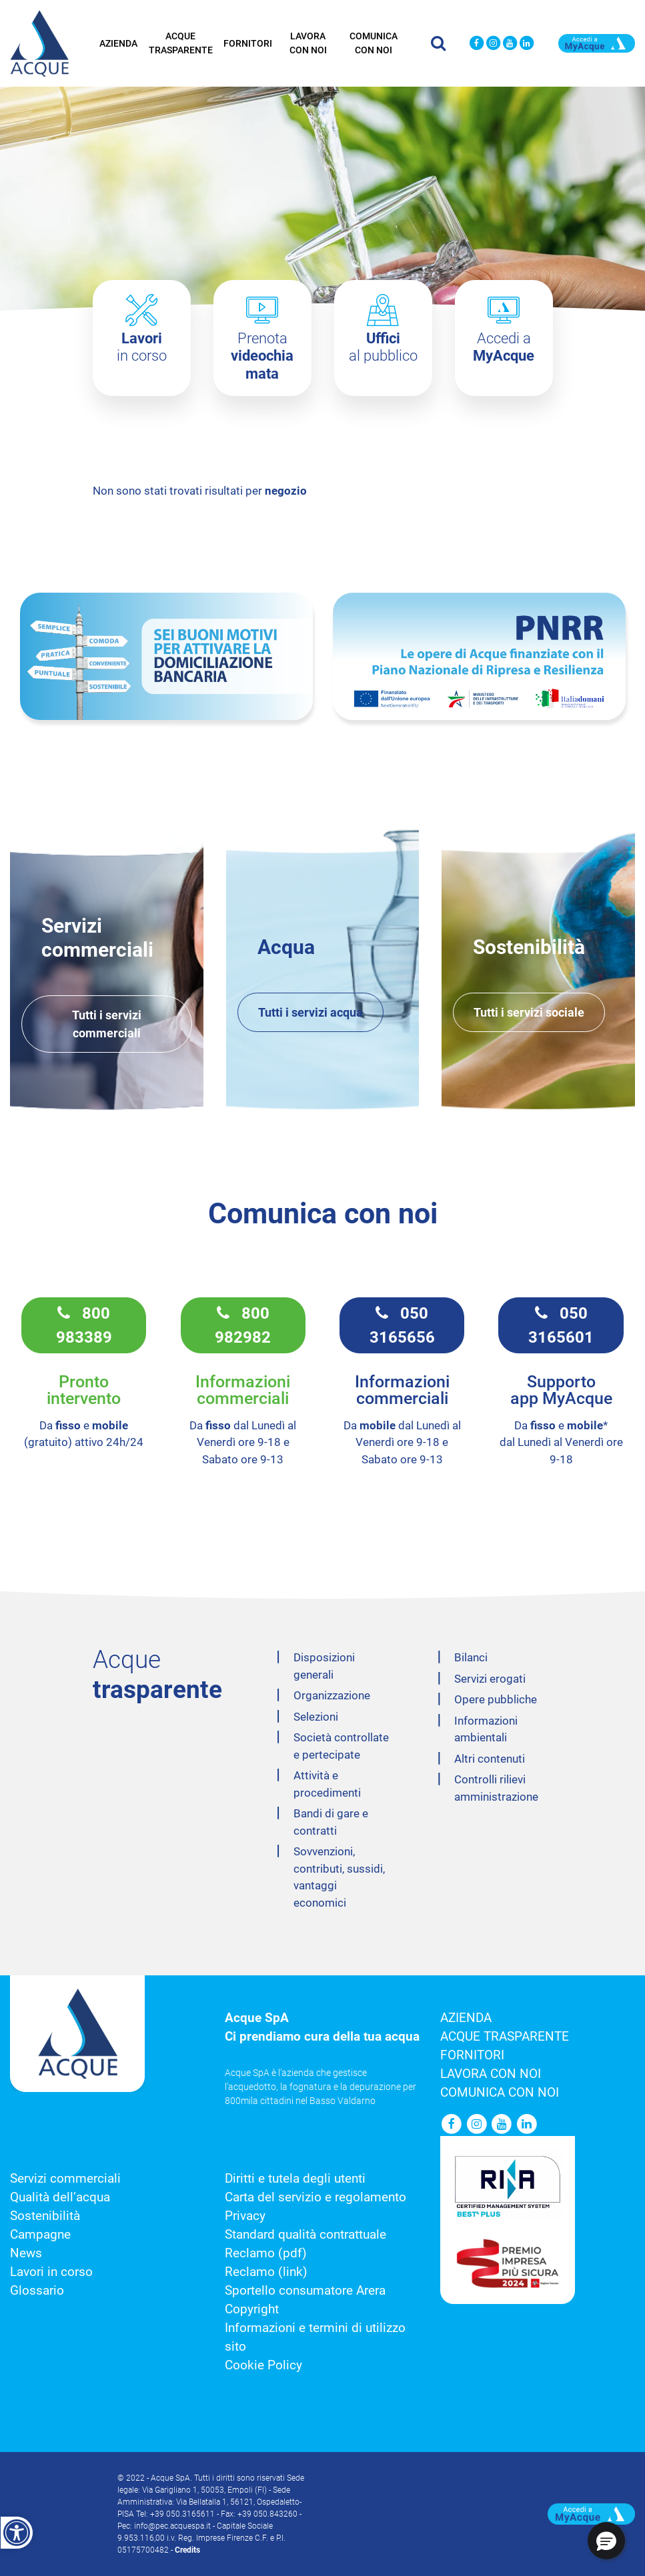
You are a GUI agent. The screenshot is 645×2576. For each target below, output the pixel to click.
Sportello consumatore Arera (305, 2290)
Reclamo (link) (266, 2272)
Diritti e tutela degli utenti (295, 2178)
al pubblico (383, 347)
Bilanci (471, 1657)
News (26, 2253)
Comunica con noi (374, 42)
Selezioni (315, 1716)
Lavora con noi (308, 42)
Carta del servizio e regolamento (315, 2197)
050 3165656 (402, 1325)
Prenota (262, 356)
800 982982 (243, 1325)
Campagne (40, 2234)
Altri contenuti (489, 1758)
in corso (142, 347)
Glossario (37, 2290)
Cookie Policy (263, 2365)
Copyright (252, 2309)
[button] (606, 2540)
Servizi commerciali (65, 2178)
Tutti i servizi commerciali (106, 1024)
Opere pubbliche (495, 1699)
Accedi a (503, 347)
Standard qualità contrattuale (305, 2234)
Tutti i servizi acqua (310, 1012)
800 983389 (84, 1325)
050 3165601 (561, 1325)
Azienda (118, 42)
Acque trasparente (181, 42)
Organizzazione (331, 1695)
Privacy (245, 2216)
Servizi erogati (490, 1678)
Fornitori (247, 42)
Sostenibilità (45, 2216)
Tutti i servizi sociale (529, 1012)
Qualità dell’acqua (60, 2197)
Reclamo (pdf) (266, 2253)
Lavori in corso (51, 2272)
